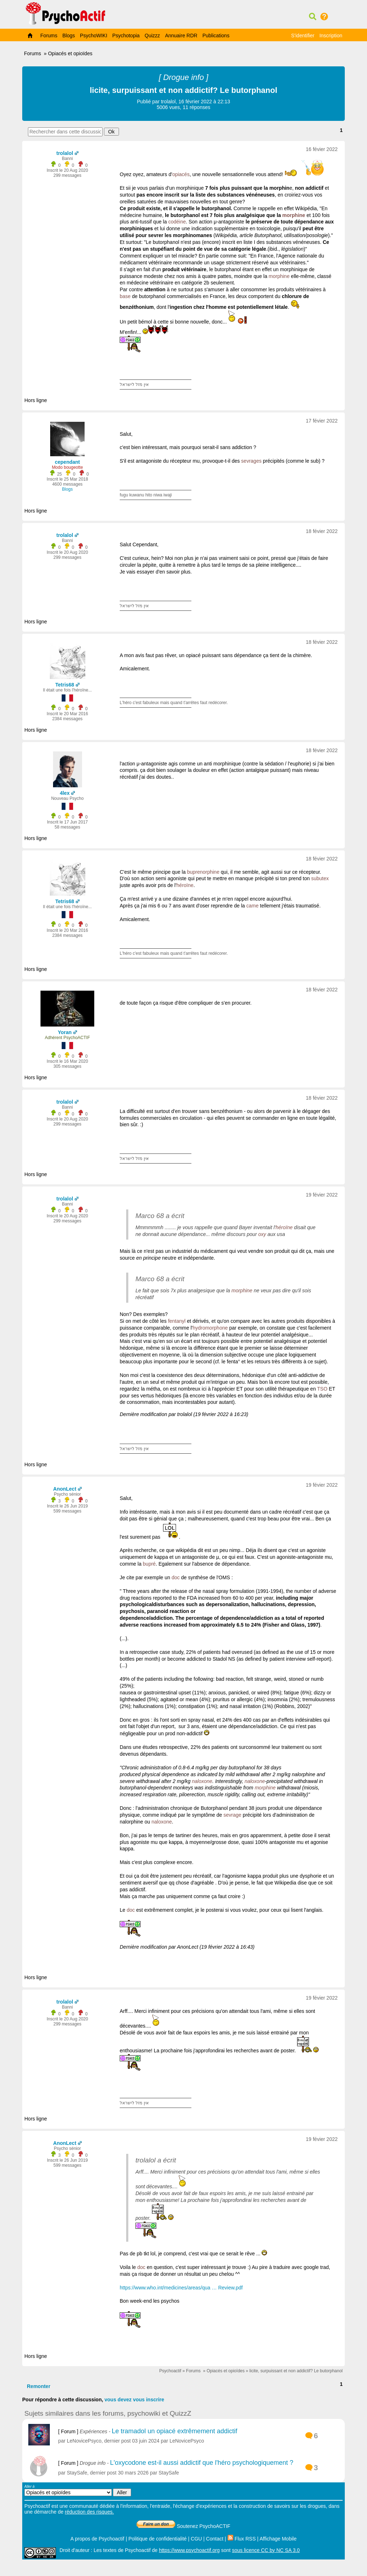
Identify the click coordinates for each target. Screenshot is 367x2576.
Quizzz (152, 35)
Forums (48, 35)
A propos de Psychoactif (97, 2539)
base (125, 296)
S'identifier (302, 35)
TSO (322, 1389)
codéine (177, 222)
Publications (216, 35)
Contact (214, 2539)
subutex (320, 878)
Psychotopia (125, 35)
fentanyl (177, 1321)
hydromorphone (210, 1328)
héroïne (184, 885)
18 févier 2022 (322, 531)
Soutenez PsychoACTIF (183, 2526)
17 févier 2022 (322, 421)
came (252, 906)
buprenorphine (203, 872)
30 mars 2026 (133, 2473)
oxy (262, 1234)
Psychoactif (170, 2370)
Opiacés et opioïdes (70, 53)
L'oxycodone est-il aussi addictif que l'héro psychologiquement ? (201, 2462)
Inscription (330, 35)
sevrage (232, 1815)
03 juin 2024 (145, 2441)
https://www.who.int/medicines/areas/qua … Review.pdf (181, 2287)
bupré (149, 1564)
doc (176, 1577)
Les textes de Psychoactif (122, 2550)
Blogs (68, 35)
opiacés (181, 174)
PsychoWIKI (93, 35)
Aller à (77, 2490)
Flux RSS (242, 2539)
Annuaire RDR (181, 35)
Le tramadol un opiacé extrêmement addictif (174, 2431)
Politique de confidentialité (157, 2539)
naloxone (202, 1781)
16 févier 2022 (322, 149)
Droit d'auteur (74, 2550)
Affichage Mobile (277, 2539)
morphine (293, 215)
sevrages (251, 461)
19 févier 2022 (322, 1195)
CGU (196, 2539)
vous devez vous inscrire (135, 2399)
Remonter (38, 2386)
